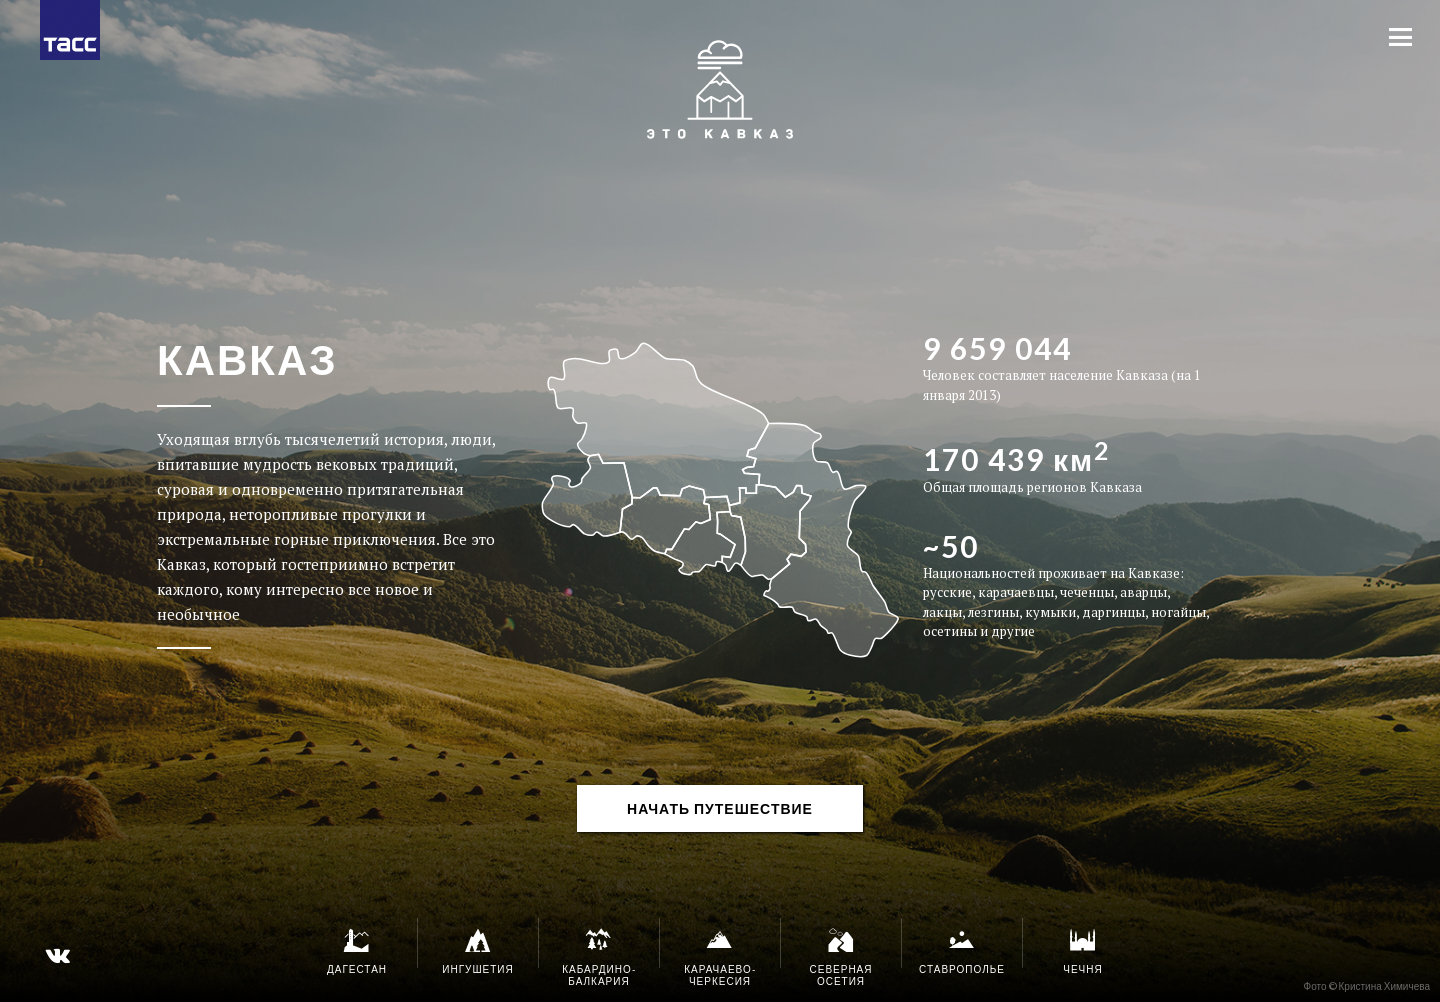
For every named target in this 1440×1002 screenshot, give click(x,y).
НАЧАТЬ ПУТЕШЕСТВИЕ (720, 808)
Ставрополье (962, 951)
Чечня (1083, 951)
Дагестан (357, 951)
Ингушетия (478, 951)
